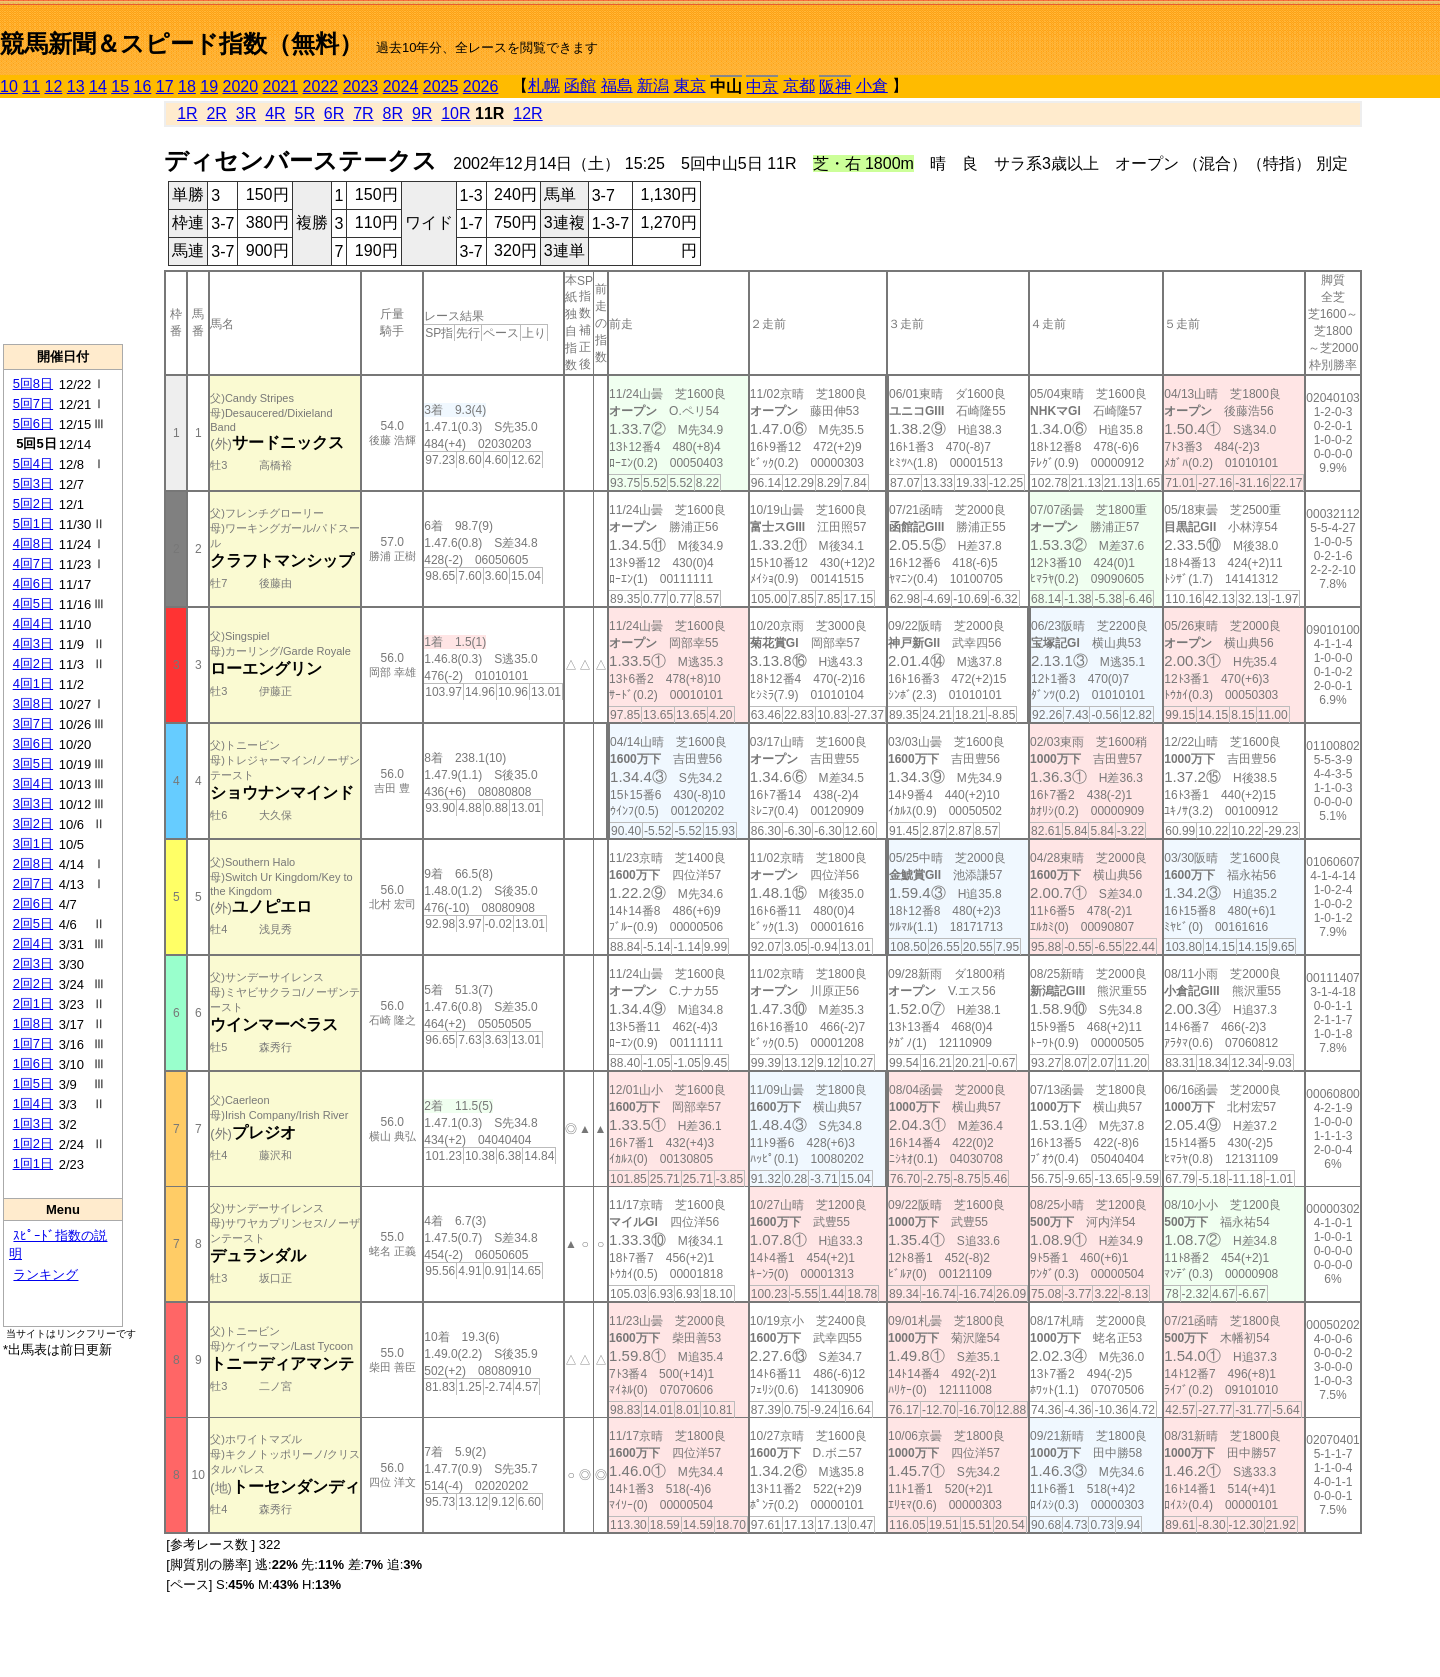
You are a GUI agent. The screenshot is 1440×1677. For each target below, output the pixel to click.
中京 (762, 86)
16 (143, 86)
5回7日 (33, 403)
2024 (401, 86)
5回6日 (33, 423)
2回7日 (33, 883)
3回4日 (33, 783)
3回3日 (33, 803)
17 (165, 86)
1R (187, 113)
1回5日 (33, 1083)
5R (305, 113)
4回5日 (33, 603)
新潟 (653, 85)
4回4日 (33, 623)
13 (76, 86)
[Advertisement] (63, 221)
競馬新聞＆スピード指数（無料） (181, 43)
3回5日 (33, 763)
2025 (441, 86)
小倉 (872, 85)
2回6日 (33, 903)
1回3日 (33, 1123)
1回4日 (33, 1103)
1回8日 (33, 1023)
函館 (580, 85)
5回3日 (33, 483)
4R (275, 113)
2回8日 (33, 863)
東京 (690, 85)
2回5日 (33, 923)
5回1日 (33, 523)
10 (9, 86)
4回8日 (33, 543)
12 (54, 86)
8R (393, 113)
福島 (617, 85)
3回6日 (33, 743)
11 (31, 86)
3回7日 (33, 723)
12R (527, 113)
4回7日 (33, 563)
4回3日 (33, 643)
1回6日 (33, 1063)
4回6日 (33, 583)
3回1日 (33, 843)
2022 (321, 86)
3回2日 (33, 823)
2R (216, 113)
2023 (361, 86)
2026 (481, 86)
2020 (241, 86)
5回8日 (33, 383)
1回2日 (33, 1143)
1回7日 (33, 1043)
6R (334, 113)
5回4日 (33, 463)
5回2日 (33, 503)
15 (120, 86)
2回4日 (33, 943)
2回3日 (33, 963)
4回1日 (33, 683)
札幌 (544, 85)
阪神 (835, 86)
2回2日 (33, 983)
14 (98, 86)
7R (363, 113)
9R (422, 113)
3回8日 (33, 703)
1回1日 (33, 1163)
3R (246, 113)
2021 (281, 86)
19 (209, 86)
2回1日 (33, 1003)
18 (187, 86)
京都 (799, 85)
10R (455, 113)
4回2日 (33, 663)
